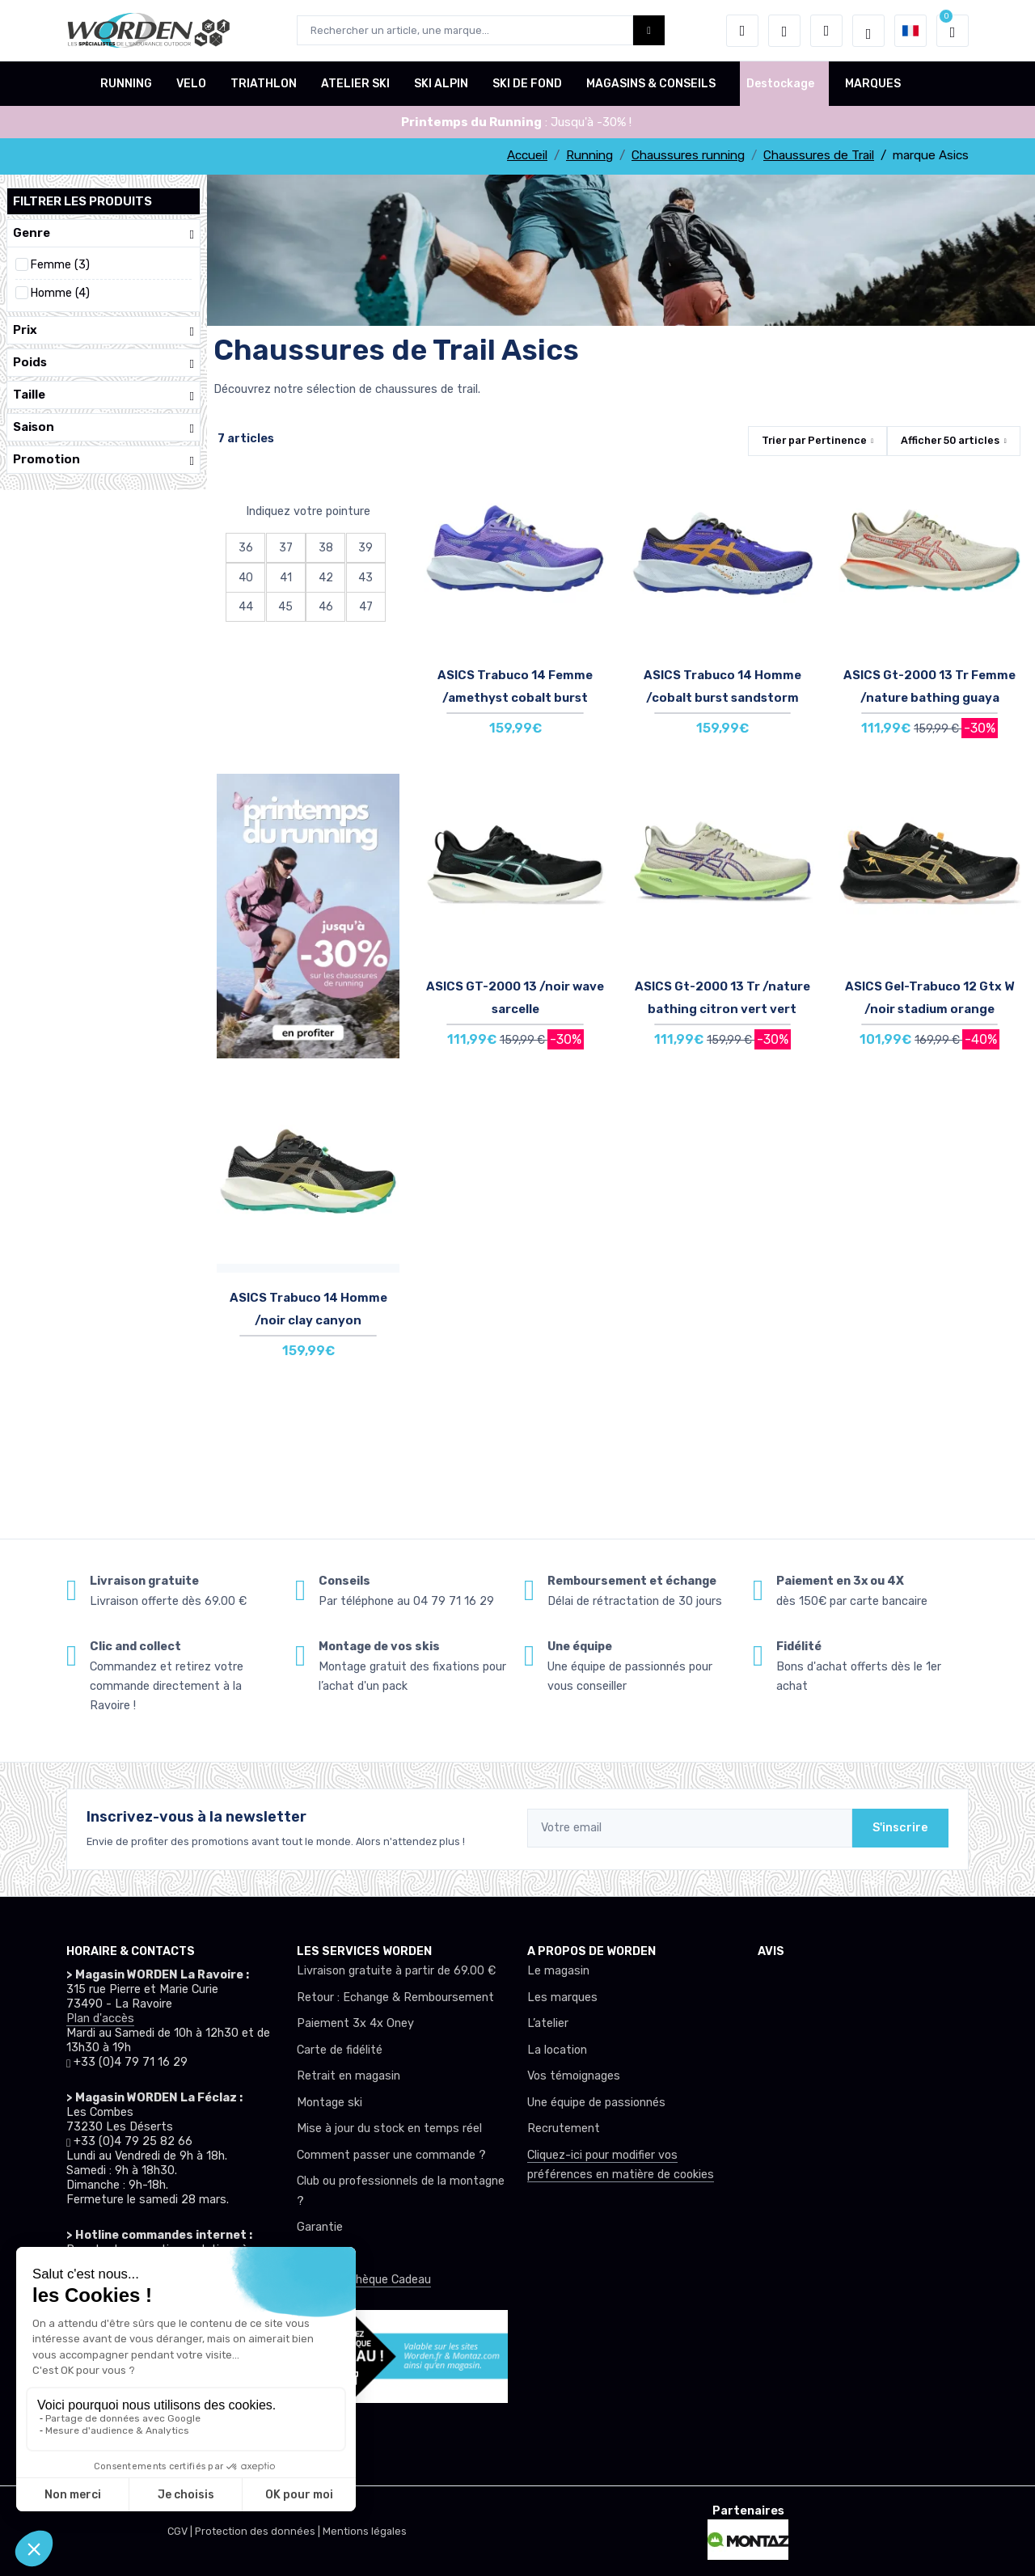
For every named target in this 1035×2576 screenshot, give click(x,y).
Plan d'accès (100, 2018)
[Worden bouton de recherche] (649, 30)
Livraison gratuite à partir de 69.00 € (396, 1971)
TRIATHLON (263, 84)
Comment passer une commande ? (391, 2155)
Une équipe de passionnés (596, 2102)
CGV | (181, 2531)
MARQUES (873, 84)
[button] (742, 31)
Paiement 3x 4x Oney (355, 2023)
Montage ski (329, 2102)
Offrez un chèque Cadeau (364, 2280)
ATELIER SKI (355, 84)
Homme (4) (60, 293)
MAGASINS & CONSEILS (651, 84)
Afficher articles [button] (950, 440)
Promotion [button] (103, 459)
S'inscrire (900, 1828)
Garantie (320, 2227)
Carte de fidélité (339, 2050)
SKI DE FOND (527, 84)
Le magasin (558, 1971)
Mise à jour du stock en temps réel (389, 2128)
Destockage (780, 84)
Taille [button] (103, 395)
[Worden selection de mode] (868, 31)
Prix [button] (103, 330)
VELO (191, 84)
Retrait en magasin (348, 2076)
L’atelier (547, 2023)
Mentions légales (365, 2531)
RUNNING (126, 84)
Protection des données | (259, 2531)
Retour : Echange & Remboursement (395, 1997)
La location (557, 2050)
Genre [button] (103, 233)
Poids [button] (103, 362)
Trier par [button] (814, 440)
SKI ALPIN (441, 84)
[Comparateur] (826, 31)
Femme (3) (60, 265)
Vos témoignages (573, 2076)
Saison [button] (103, 427)
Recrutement (563, 2128)
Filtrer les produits (82, 201)
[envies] (784, 31)
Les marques (562, 1997)
